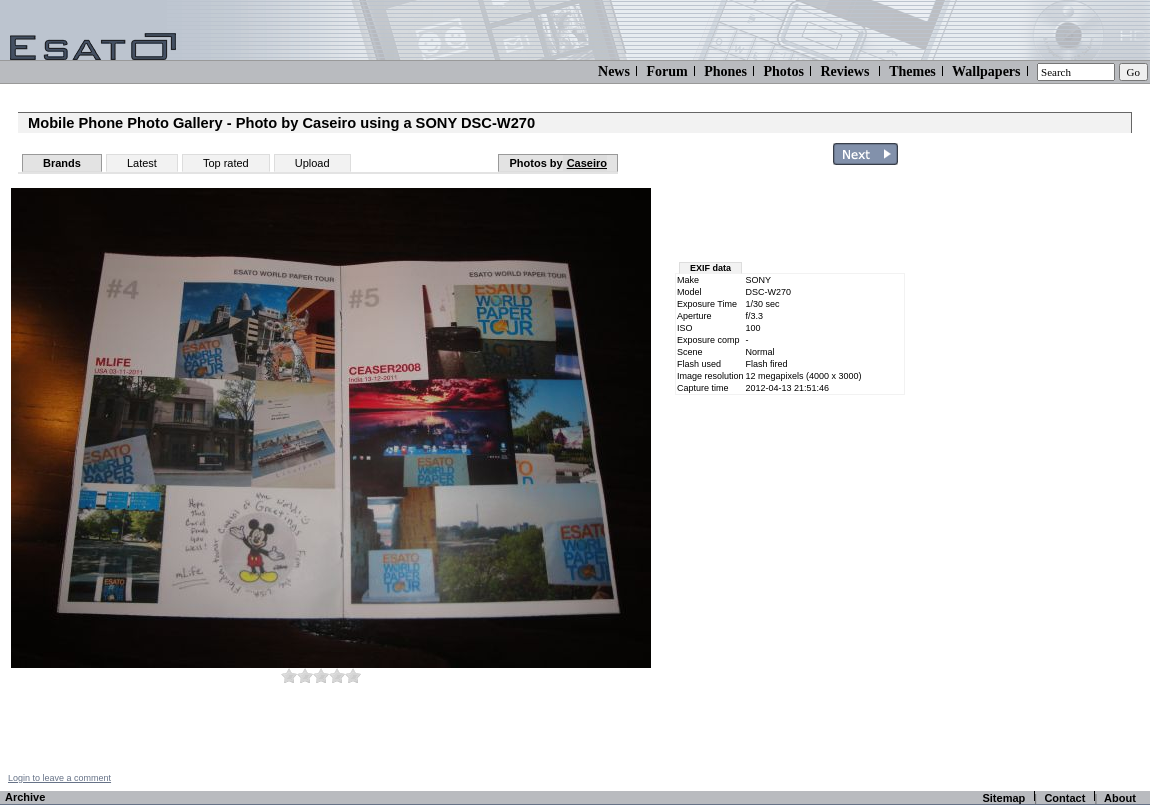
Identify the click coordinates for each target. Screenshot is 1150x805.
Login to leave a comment (59, 778)
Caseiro (587, 163)
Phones (725, 71)
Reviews (844, 71)
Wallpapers (986, 71)
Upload (312, 163)
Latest (142, 163)
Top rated (226, 163)
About (1120, 798)
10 (353, 675)
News (614, 71)
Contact (1064, 798)
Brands (62, 163)
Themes (912, 71)
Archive (25, 797)
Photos (783, 71)
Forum (666, 71)
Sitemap (1003, 798)
